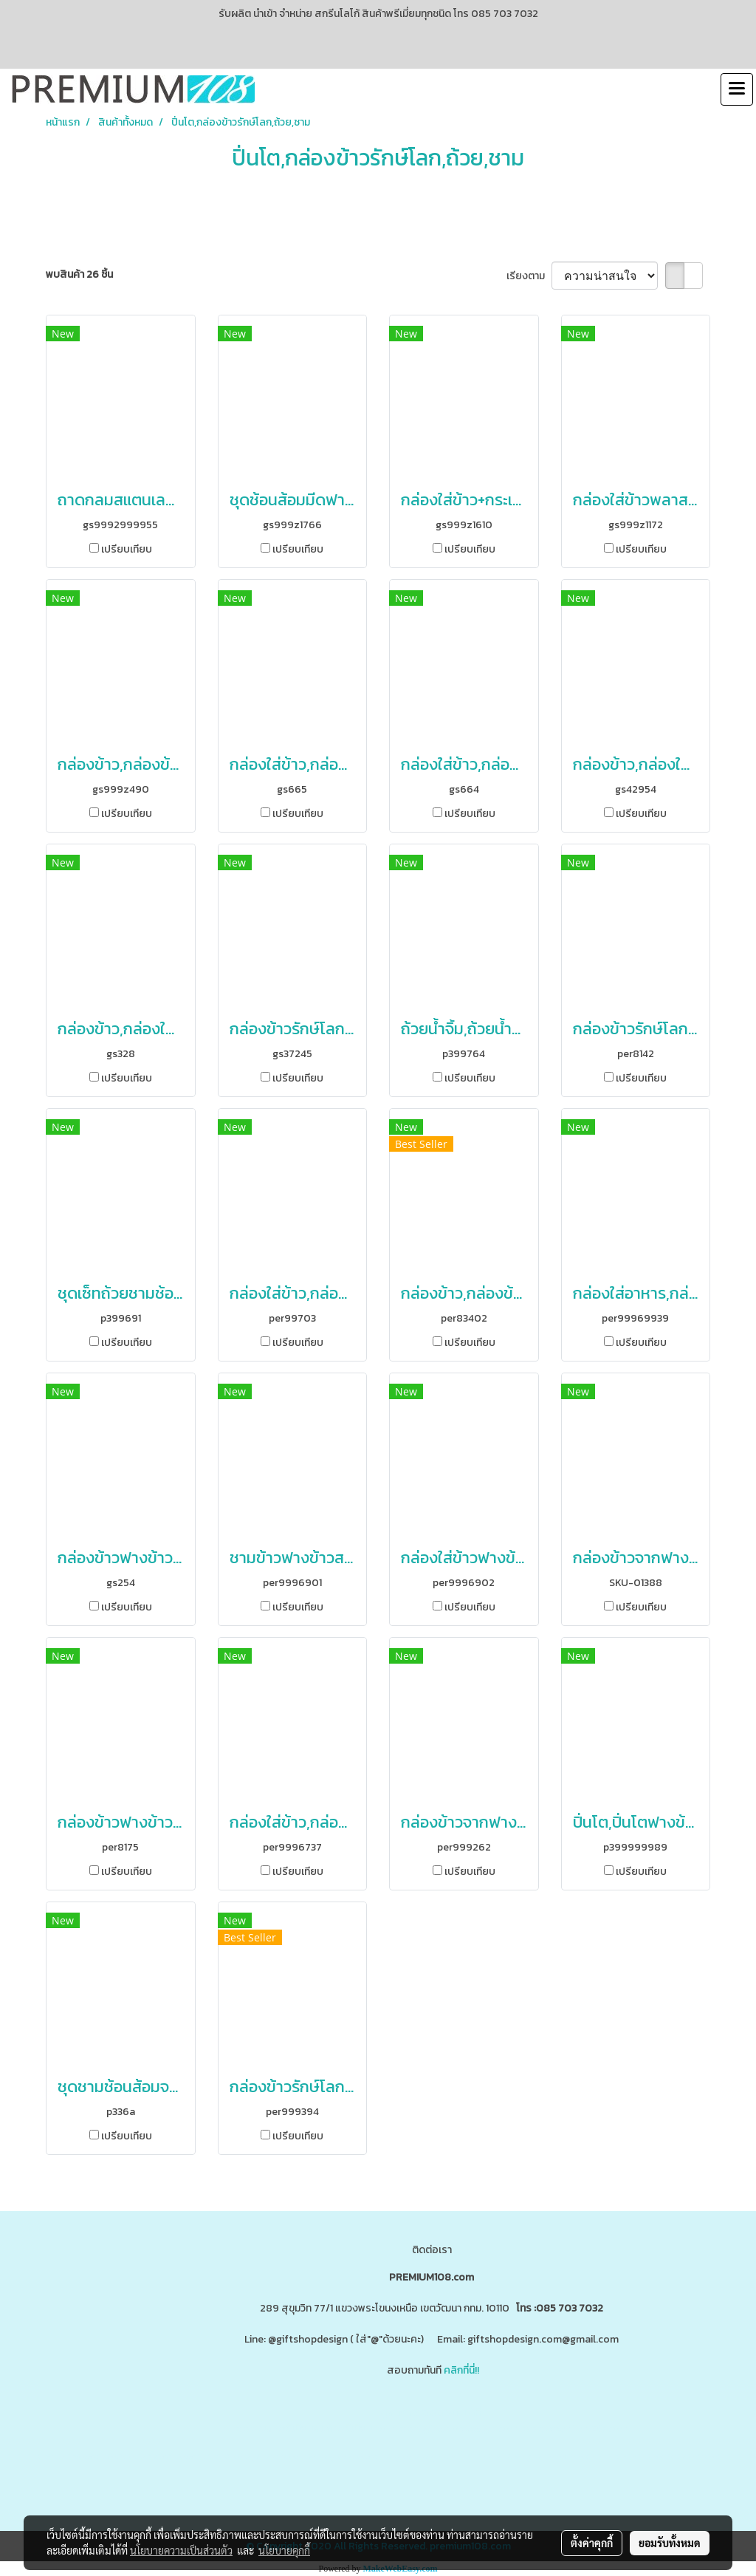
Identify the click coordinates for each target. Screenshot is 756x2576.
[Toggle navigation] (737, 89)
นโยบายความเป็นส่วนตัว (181, 2550)
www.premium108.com (575, 2428)
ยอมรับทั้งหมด (670, 2542)
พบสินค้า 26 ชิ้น (79, 274)
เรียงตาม (528, 276)
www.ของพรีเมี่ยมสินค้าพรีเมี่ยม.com (315, 2428)
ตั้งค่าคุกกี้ (592, 2542)
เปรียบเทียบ (126, 549)
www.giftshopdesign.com (461, 2428)
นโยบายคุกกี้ (284, 2550)
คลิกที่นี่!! (461, 2370)
